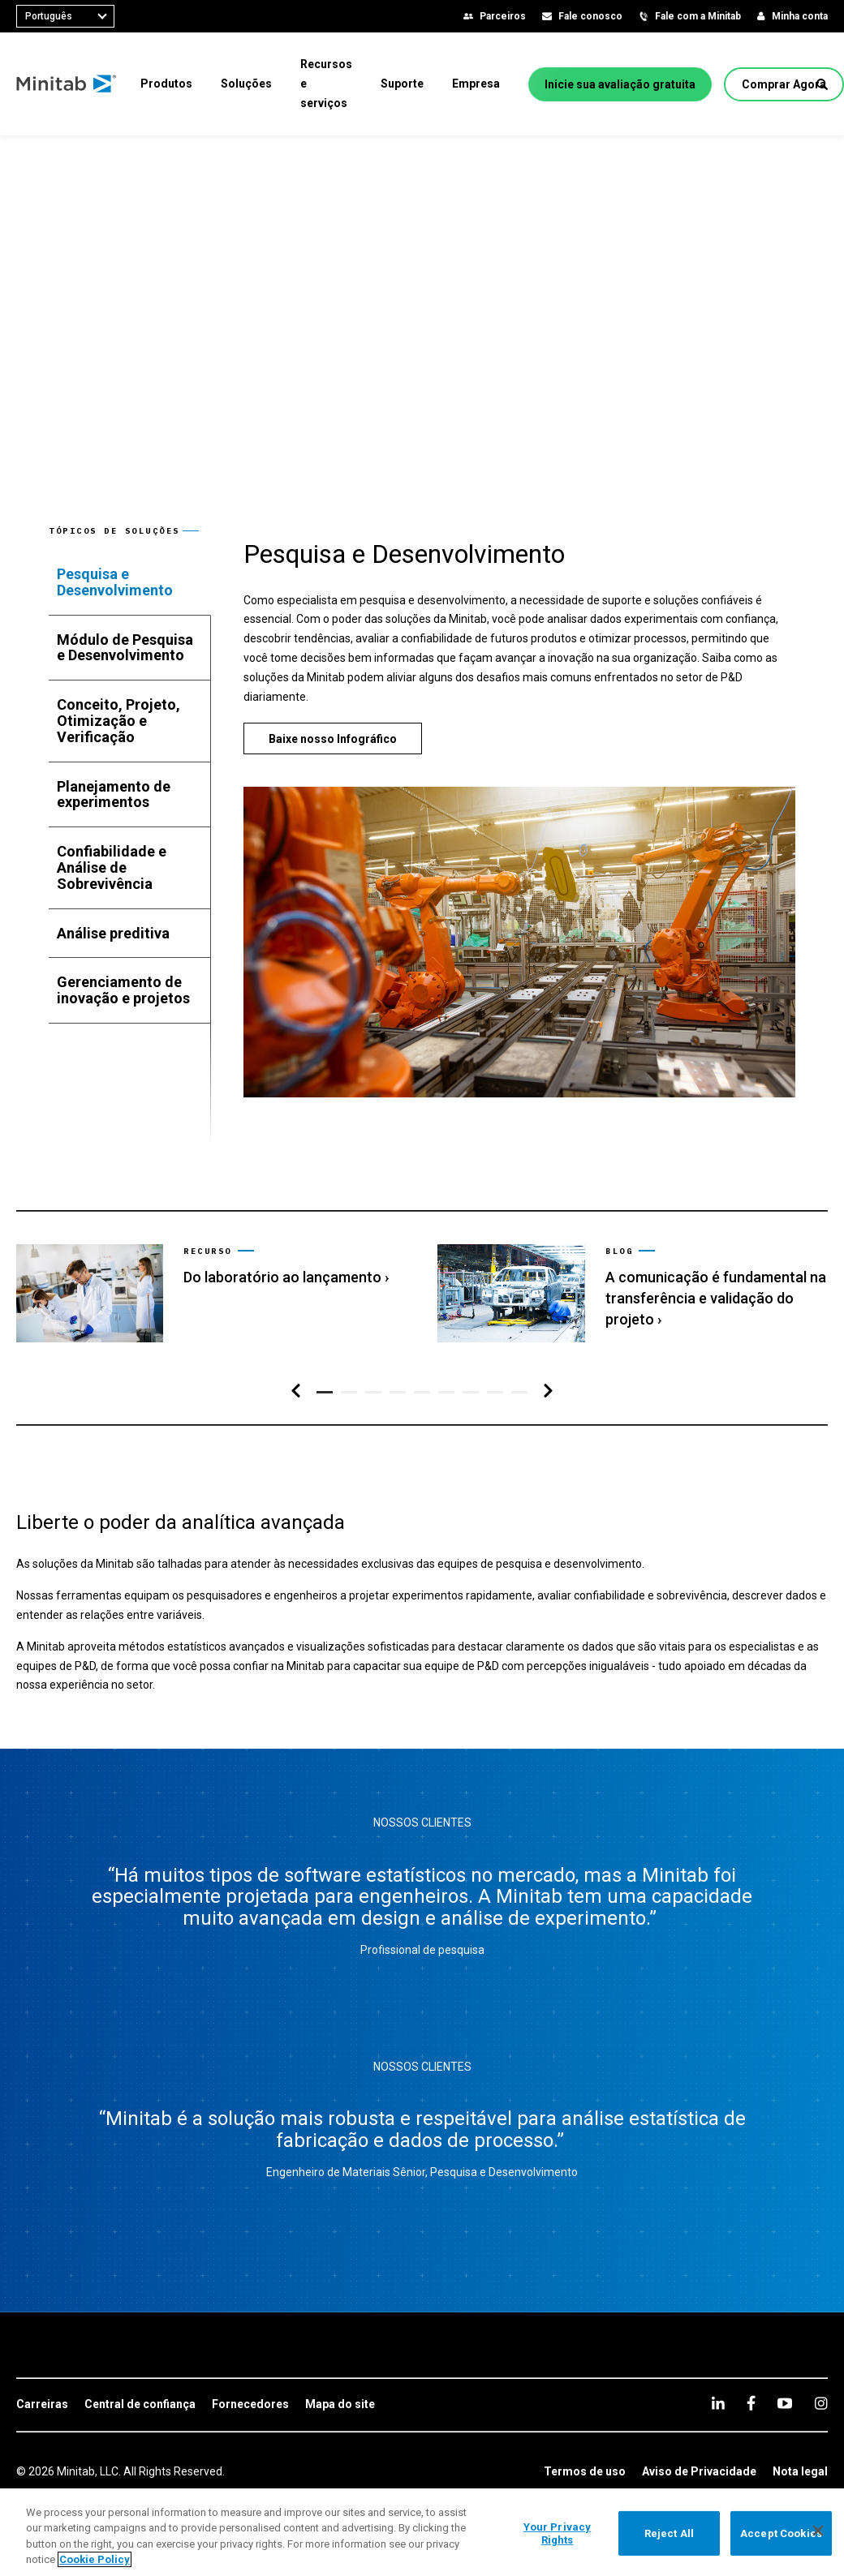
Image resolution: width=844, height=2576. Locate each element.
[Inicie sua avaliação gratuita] (620, 84)
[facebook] (751, 2403)
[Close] (818, 2530)
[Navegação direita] (548, 1391)
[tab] (130, 582)
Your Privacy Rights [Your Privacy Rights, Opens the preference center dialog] (557, 2533)
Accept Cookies (781, 2533)
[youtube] (784, 2403)
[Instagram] (821, 2403)
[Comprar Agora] (784, 84)
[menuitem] (166, 83)
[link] (210, 1293)
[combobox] (65, 16)
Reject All (669, 2533)
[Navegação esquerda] (295, 1391)
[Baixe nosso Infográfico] (332, 738)
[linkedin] (718, 2403)
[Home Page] (67, 84)
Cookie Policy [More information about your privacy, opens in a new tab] (94, 2559)
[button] (822, 84)
